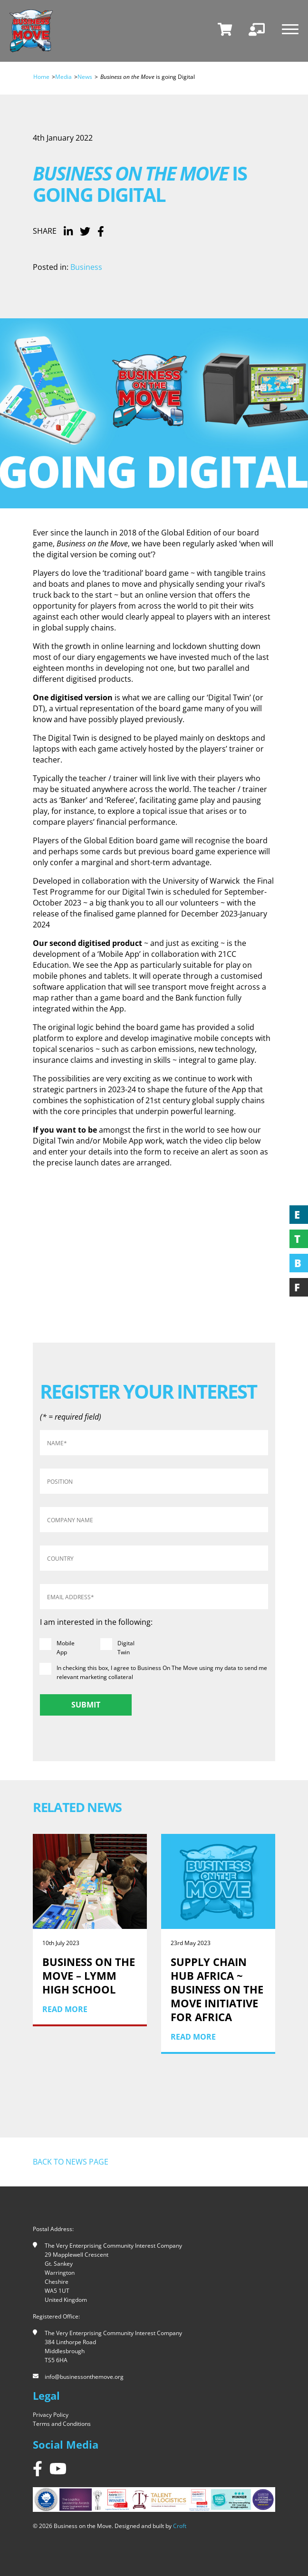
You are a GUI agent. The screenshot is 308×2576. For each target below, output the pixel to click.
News (84, 77)
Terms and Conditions (62, 2424)
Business (86, 267)
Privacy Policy (50, 2415)
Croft (179, 2526)
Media (63, 77)
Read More (64, 2009)
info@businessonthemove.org (84, 2377)
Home (41, 77)
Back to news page (70, 2161)
